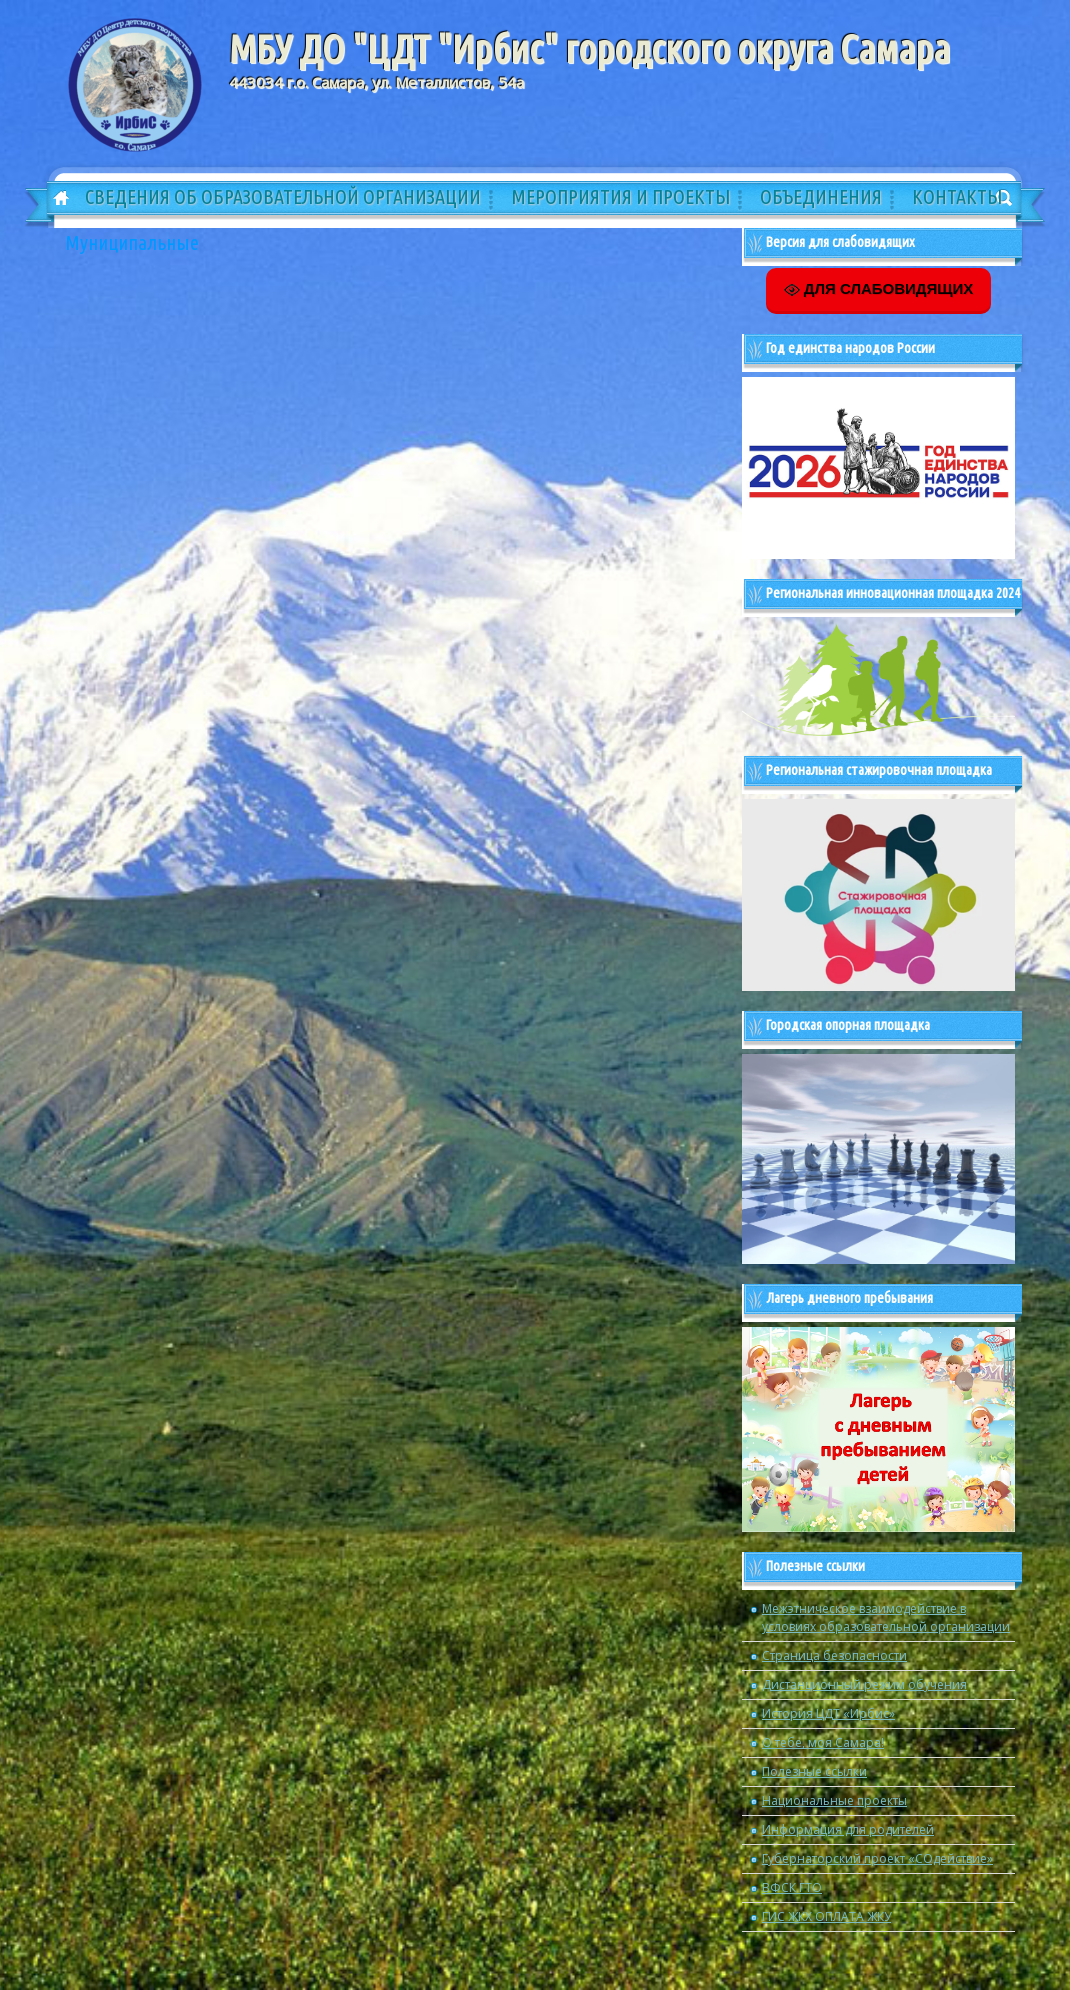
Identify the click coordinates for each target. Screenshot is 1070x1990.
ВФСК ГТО (792, 1887)
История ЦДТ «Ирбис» (828, 1713)
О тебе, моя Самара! (823, 1742)
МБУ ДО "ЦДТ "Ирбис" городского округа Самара (589, 49)
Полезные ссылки (814, 1771)
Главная (54, 199)
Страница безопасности (834, 1655)
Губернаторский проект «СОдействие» (877, 1858)
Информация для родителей (848, 1829)
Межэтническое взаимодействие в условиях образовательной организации (886, 1617)
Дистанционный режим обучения (864, 1684)
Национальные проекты (834, 1800)
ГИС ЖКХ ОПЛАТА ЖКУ (826, 1916)
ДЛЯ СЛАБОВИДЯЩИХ (879, 289)
